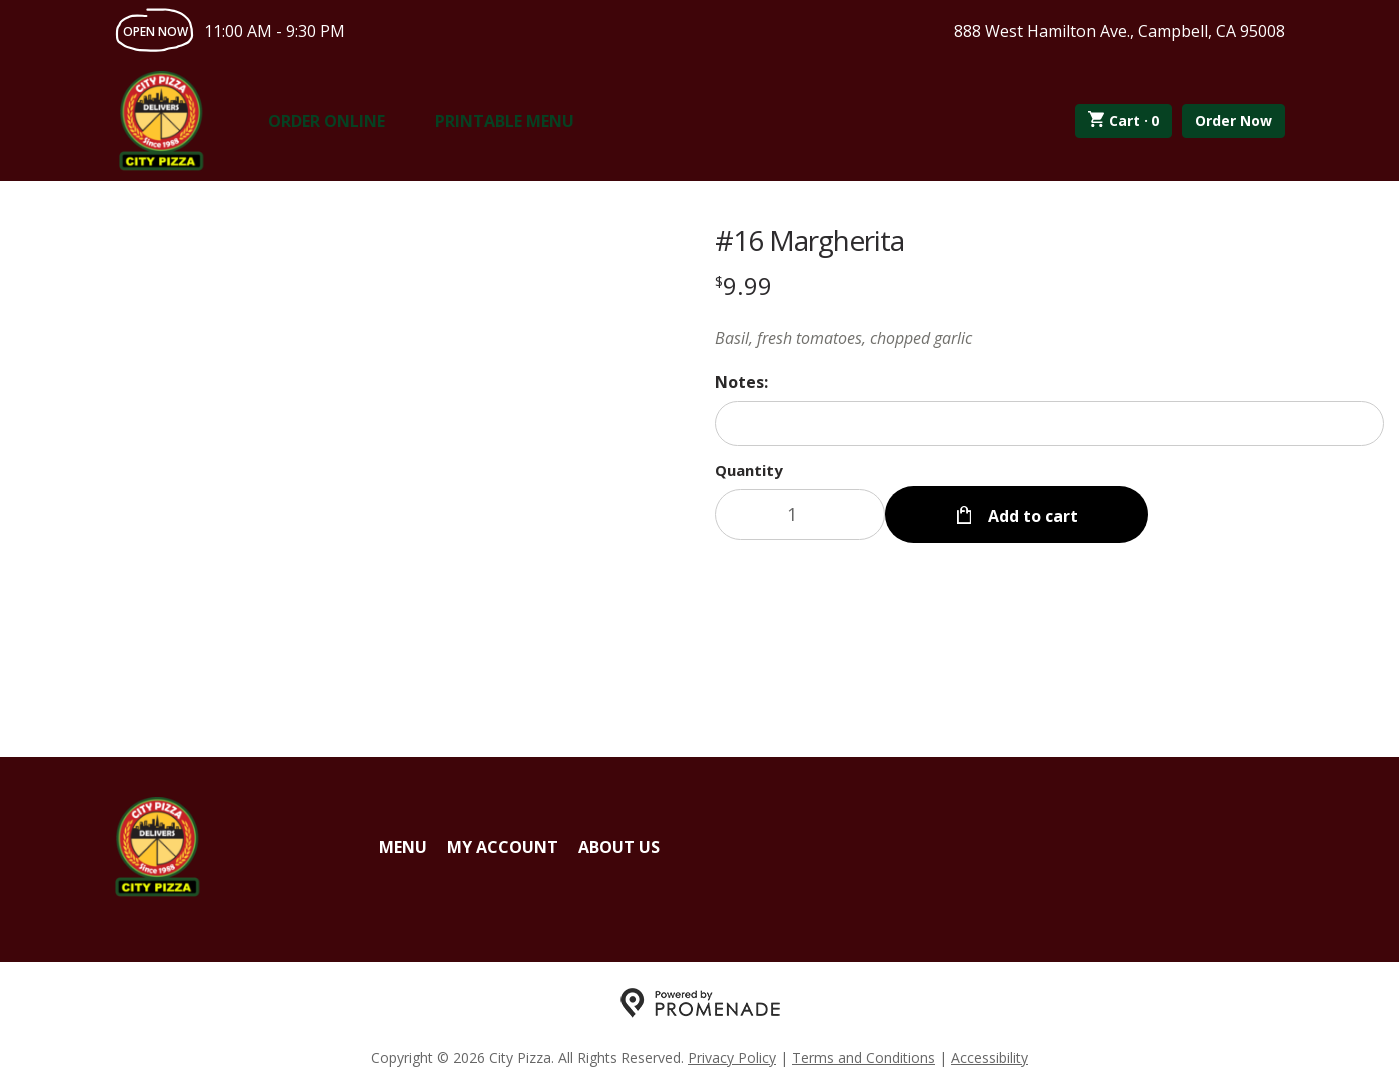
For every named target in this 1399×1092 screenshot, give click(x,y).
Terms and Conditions (863, 1057)
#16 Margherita (809, 240)
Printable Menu (504, 121)
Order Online (326, 121)
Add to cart (1031, 514)
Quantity (749, 470)
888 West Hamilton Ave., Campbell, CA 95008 (1119, 31)
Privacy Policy (732, 1057)
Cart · (1123, 121)
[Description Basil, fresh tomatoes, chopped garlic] (1050, 338)
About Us (619, 847)
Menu (403, 847)
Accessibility (989, 1057)
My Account (502, 847)
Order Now (1233, 120)
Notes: (741, 382)
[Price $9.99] (743, 285)
